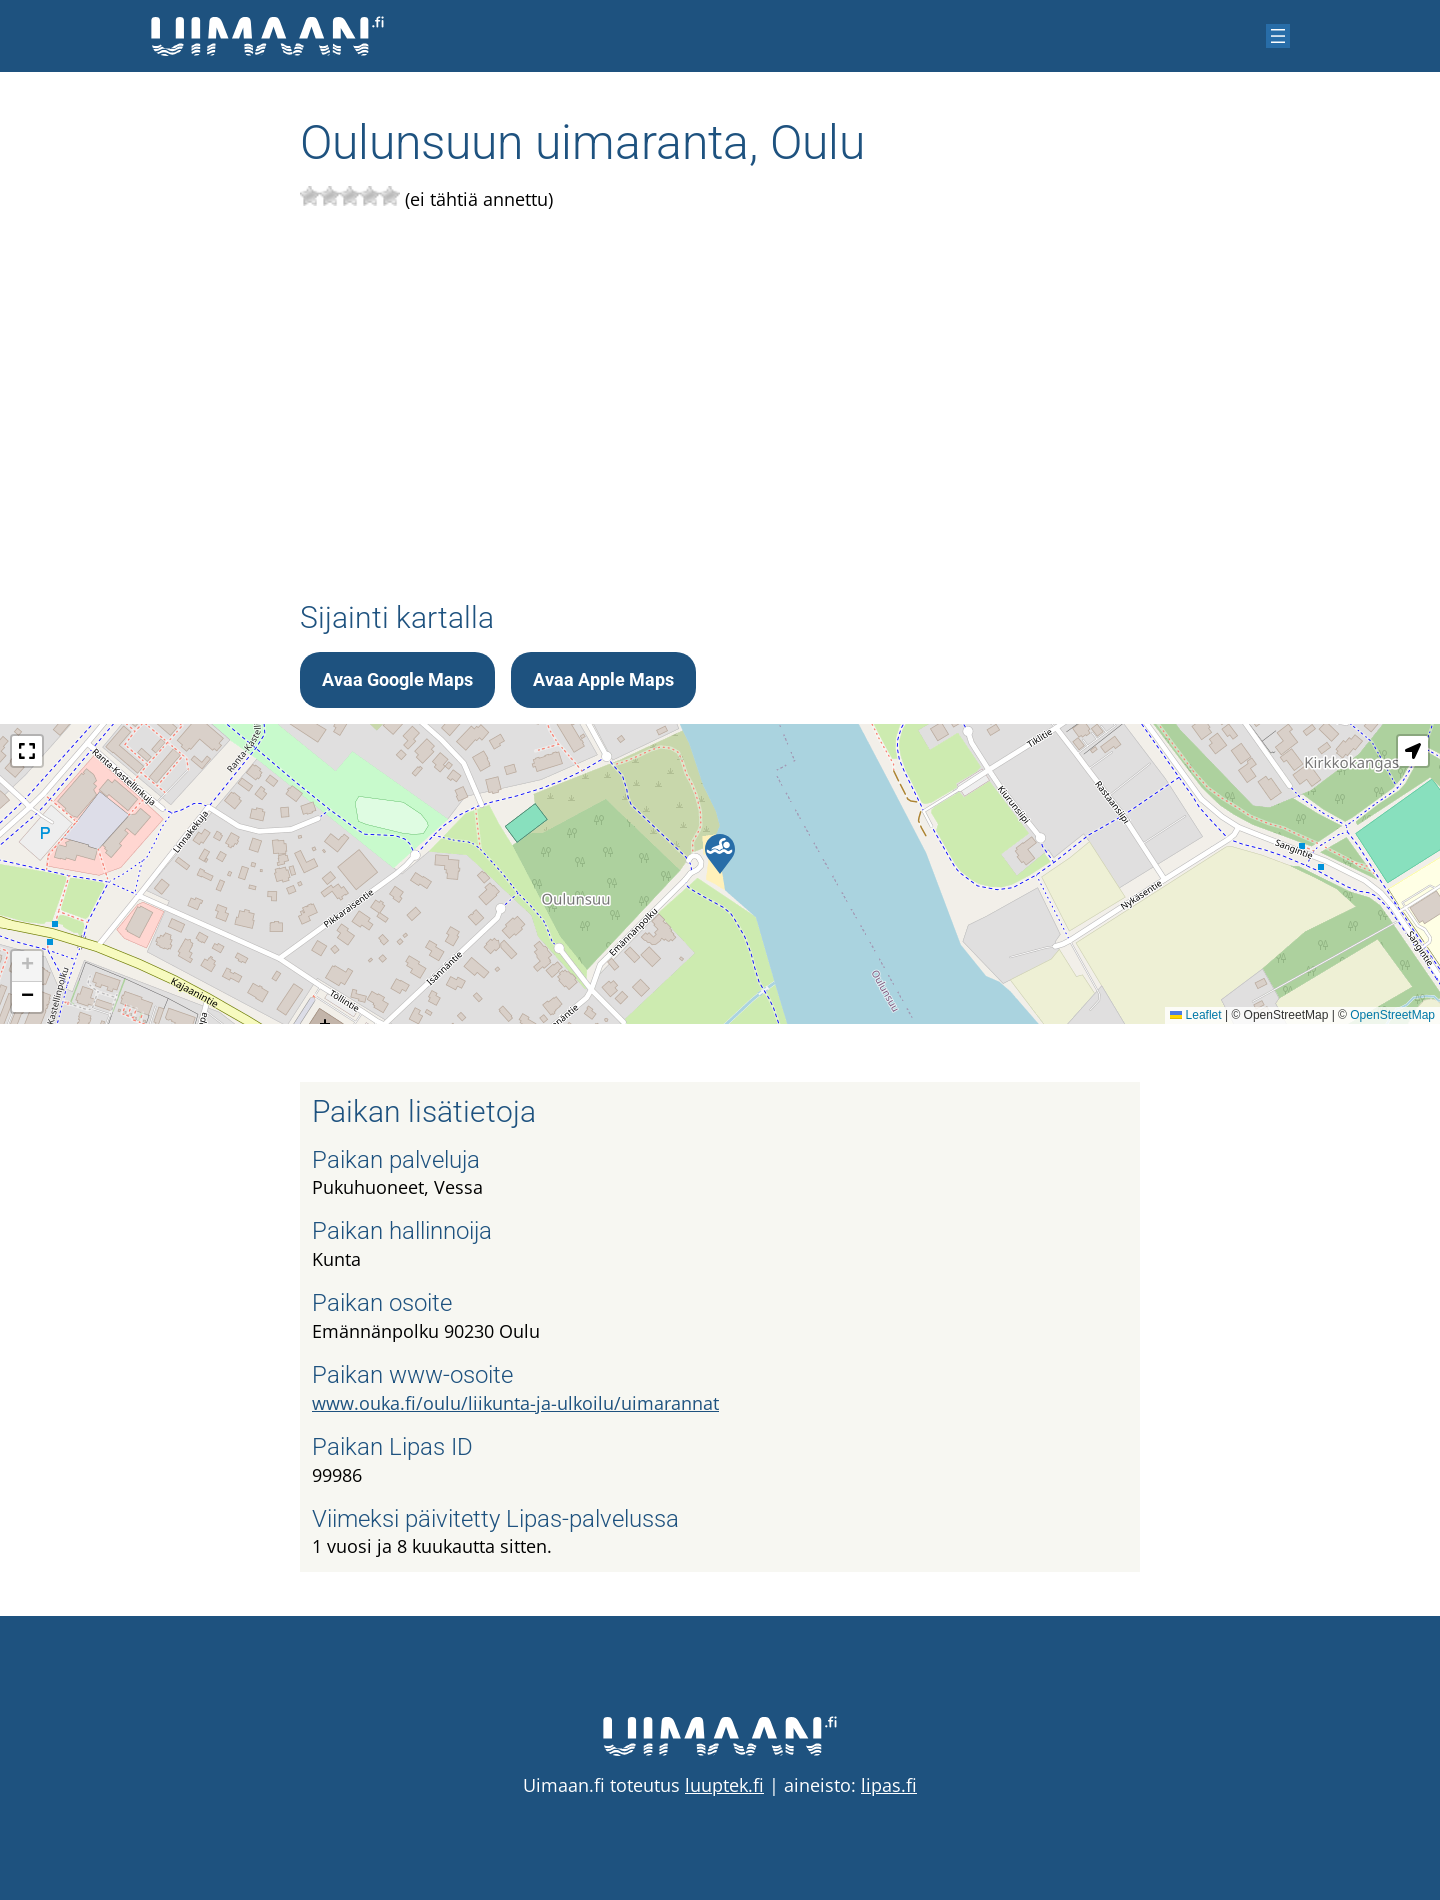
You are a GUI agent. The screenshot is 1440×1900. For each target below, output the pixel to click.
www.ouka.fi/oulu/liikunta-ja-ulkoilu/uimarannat (515, 1403)
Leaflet (1195, 1015)
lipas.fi (889, 1785)
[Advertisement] (720, 402)
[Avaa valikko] (1278, 36)
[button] (720, 854)
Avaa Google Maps (397, 679)
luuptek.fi (724, 1785)
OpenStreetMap (1392, 1015)
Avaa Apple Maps (603, 679)
